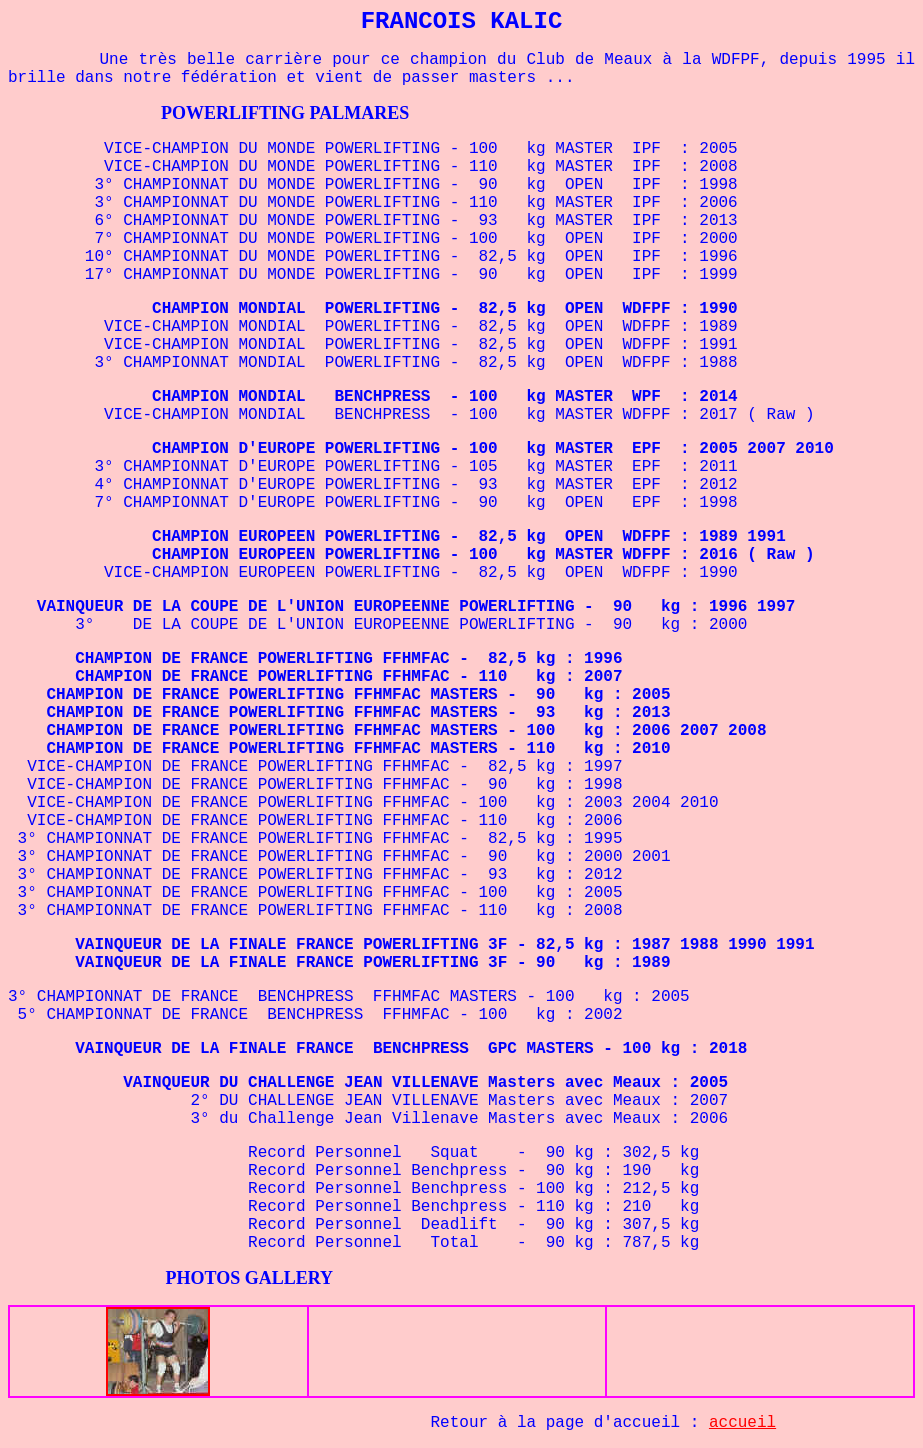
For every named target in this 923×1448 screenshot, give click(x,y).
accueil (742, 1423)
